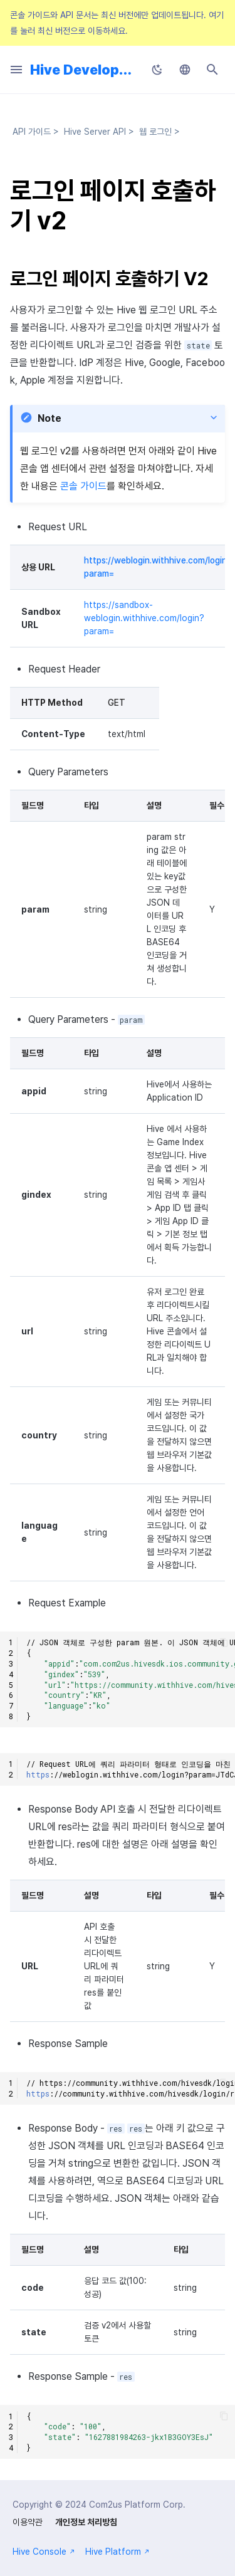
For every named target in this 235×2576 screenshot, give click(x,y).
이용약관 (28, 2522)
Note (49, 418)
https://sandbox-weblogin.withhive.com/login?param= (144, 618)
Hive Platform (117, 2552)
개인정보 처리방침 (86, 2522)
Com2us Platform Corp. (137, 2505)
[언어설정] (185, 69)
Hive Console (44, 2552)
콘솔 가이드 (83, 486)
